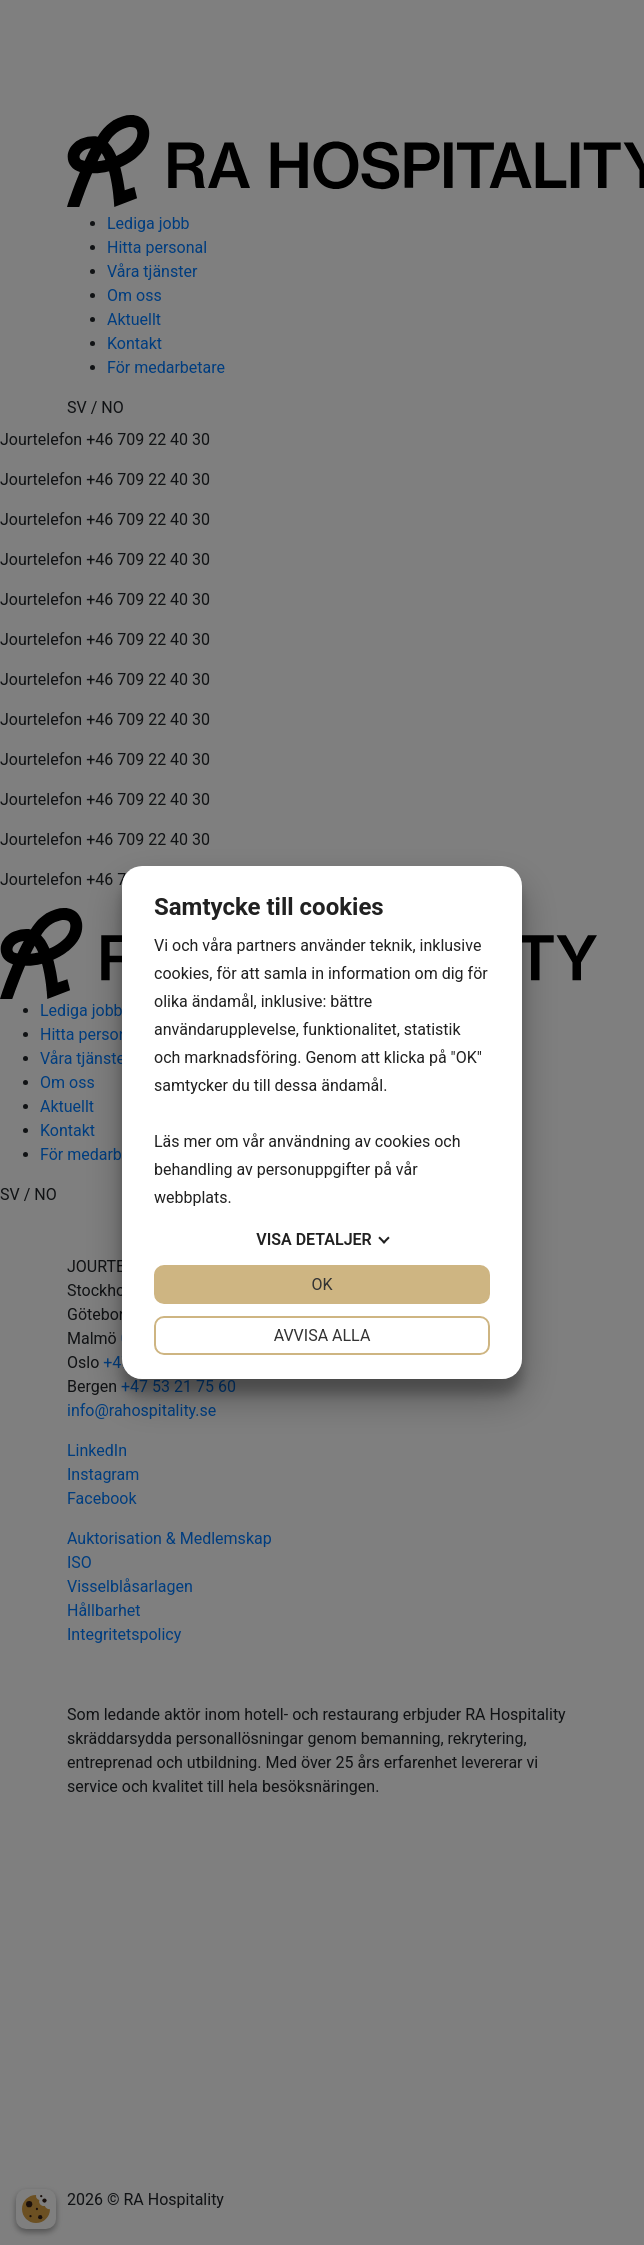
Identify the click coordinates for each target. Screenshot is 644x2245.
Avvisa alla (322, 1335)
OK (321, 1284)
